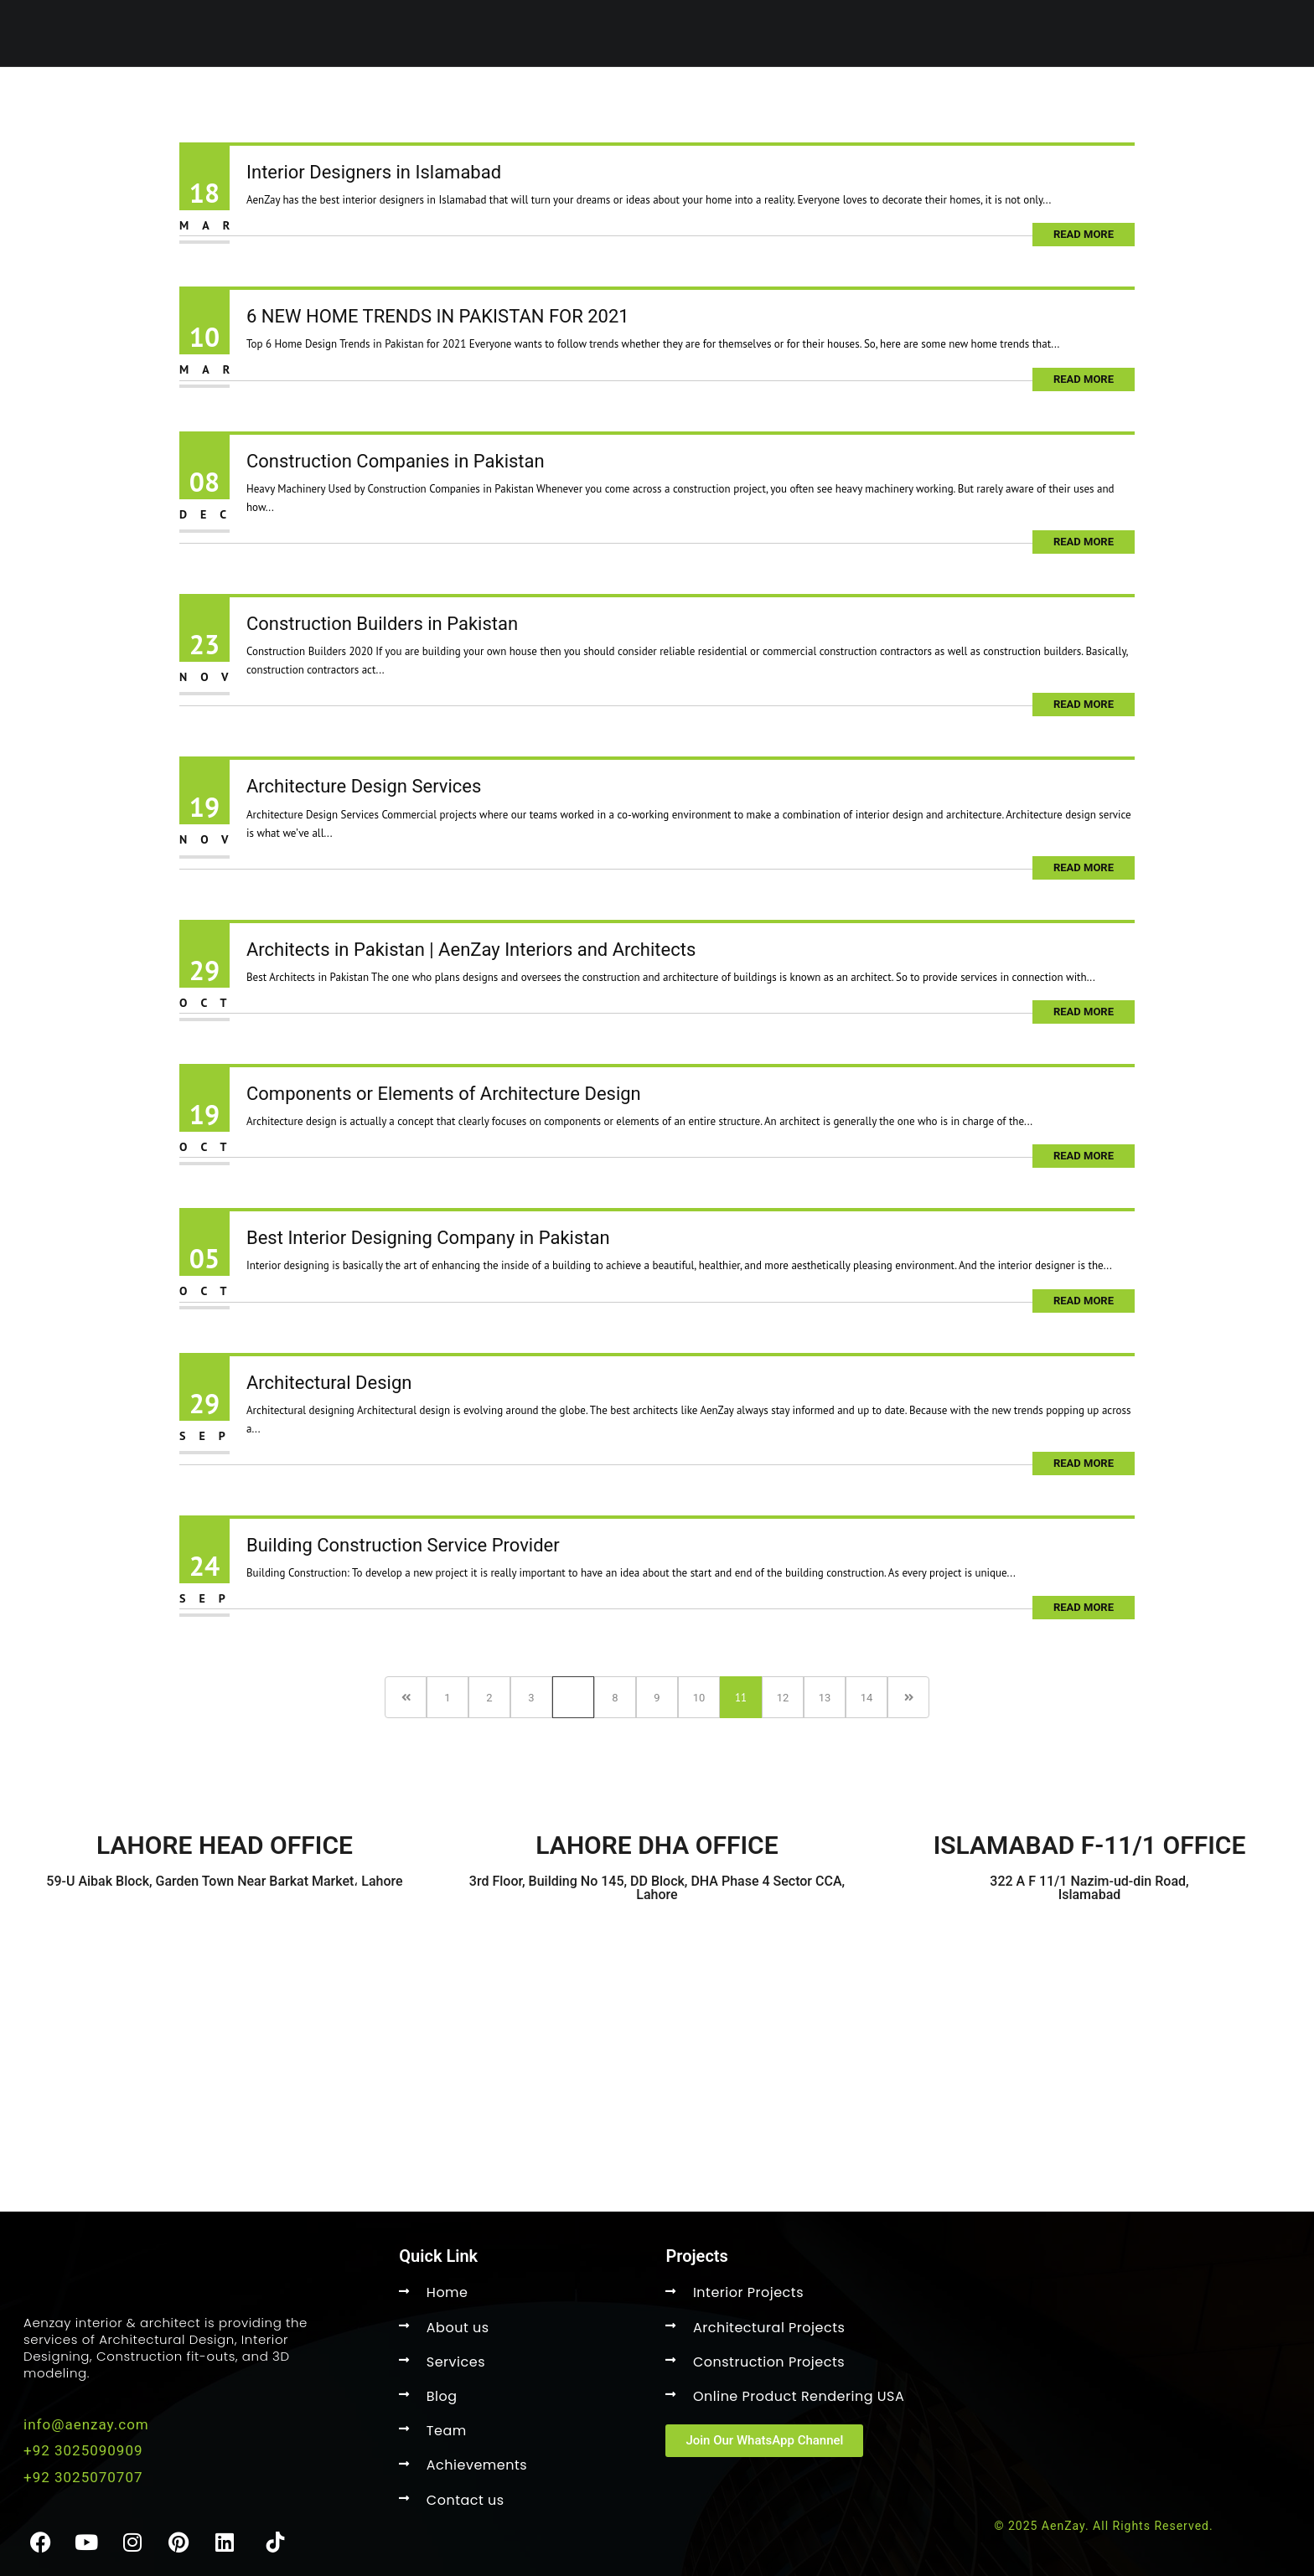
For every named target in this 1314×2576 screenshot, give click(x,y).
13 (825, 1697)
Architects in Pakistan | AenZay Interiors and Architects (471, 949)
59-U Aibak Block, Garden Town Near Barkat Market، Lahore (224, 1881)
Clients (1041, 101)
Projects (709, 101)
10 (699, 1697)
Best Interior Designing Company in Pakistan (428, 1237)
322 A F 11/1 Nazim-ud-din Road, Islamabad (1089, 1887)
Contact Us (932, 101)
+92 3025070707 (83, 2477)
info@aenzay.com (86, 2424)
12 (783, 1697)
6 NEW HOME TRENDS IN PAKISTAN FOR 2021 (437, 316)
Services (604, 101)
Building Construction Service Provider (403, 1545)
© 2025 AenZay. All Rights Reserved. (1103, 2525)
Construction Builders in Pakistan (382, 623)
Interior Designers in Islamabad (373, 172)
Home (514, 101)
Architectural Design (328, 1382)
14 (867, 1697)
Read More (1083, 234)
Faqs (1116, 101)
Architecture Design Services (363, 786)
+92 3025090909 (83, 2450)
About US (815, 101)
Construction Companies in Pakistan (395, 461)
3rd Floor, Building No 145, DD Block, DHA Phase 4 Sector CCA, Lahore (657, 1887)
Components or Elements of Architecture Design (443, 1093)
